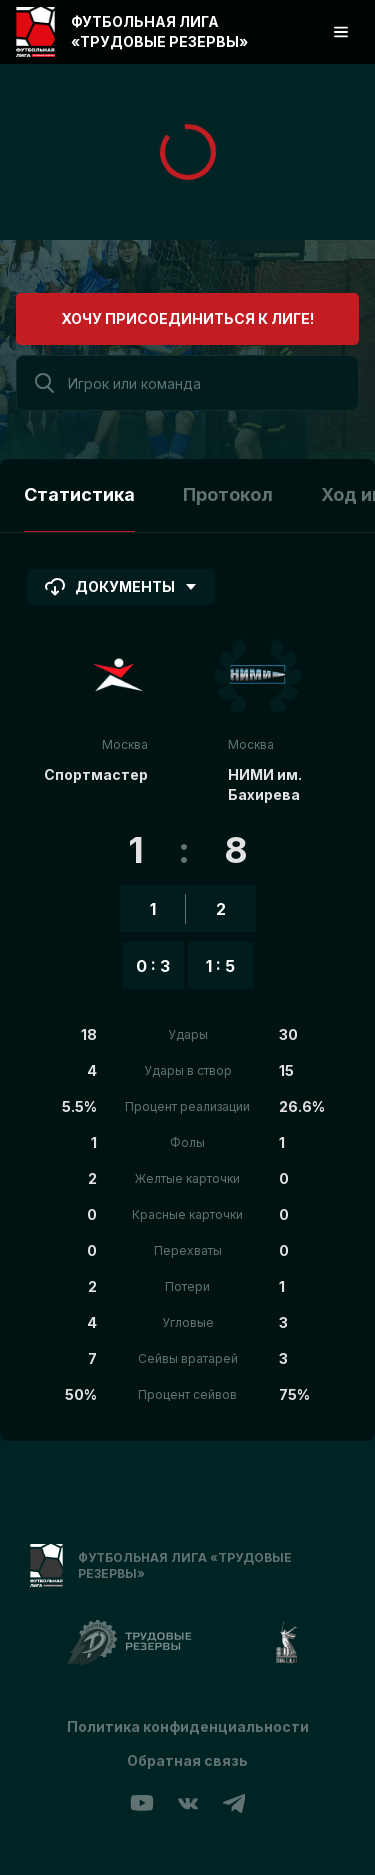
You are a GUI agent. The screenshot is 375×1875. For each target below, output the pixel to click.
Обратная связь (187, 1760)
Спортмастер (96, 774)
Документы (121, 587)
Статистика (79, 494)
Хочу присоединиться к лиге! (187, 318)
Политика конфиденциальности (188, 1726)
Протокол (228, 494)
